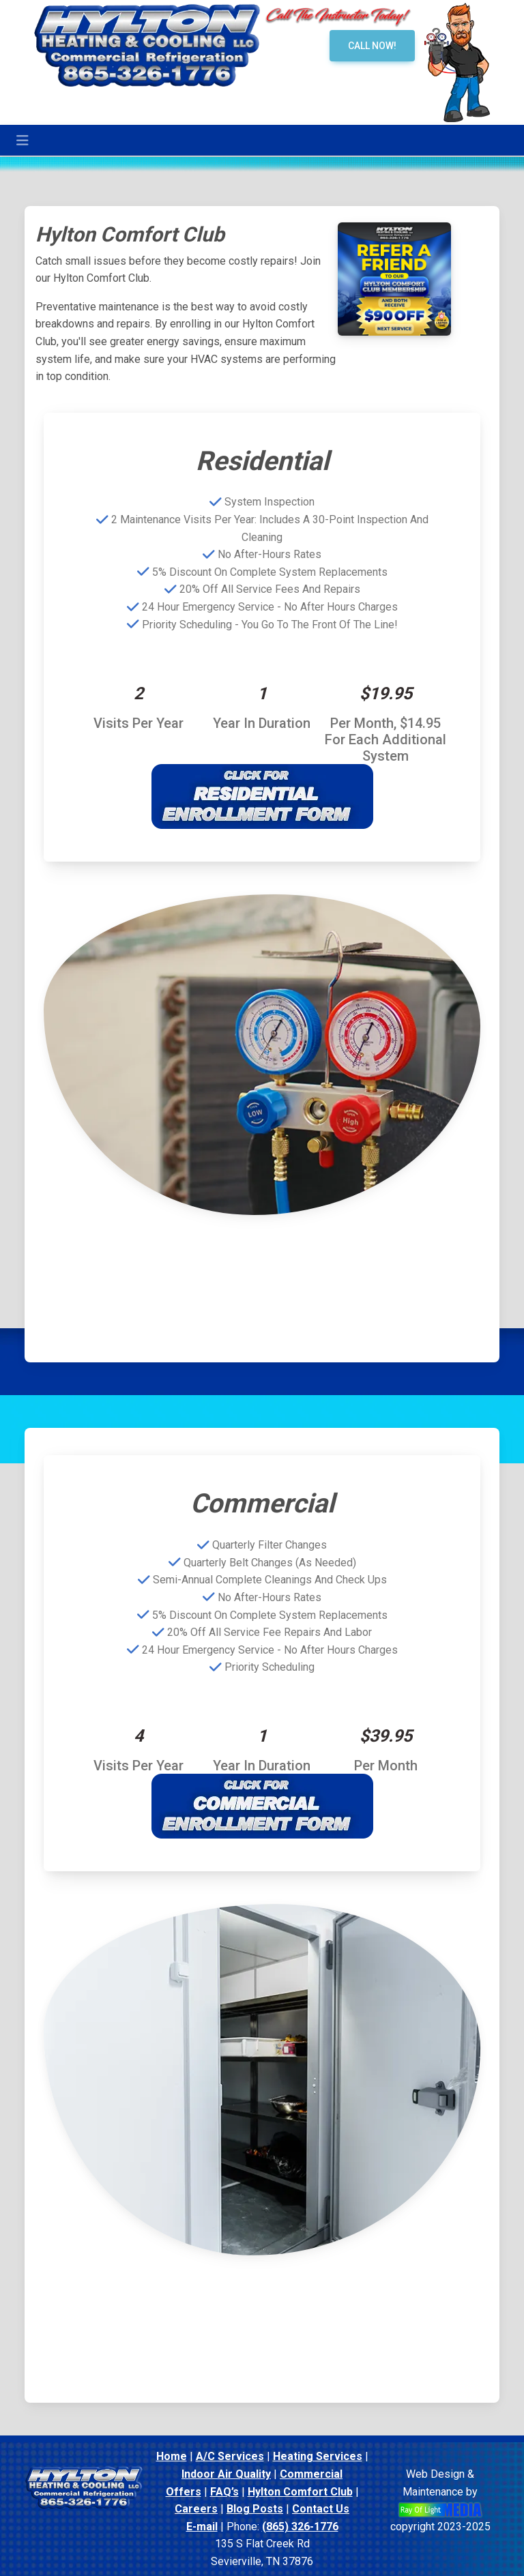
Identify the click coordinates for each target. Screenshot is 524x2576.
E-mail (202, 2526)
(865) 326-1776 (300, 2526)
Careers (196, 2508)
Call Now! (372, 45)
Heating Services (317, 2456)
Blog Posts (255, 2508)
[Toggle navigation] (22, 140)
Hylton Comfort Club (300, 2491)
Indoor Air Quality (226, 2474)
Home (171, 2456)
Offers (183, 2491)
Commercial (311, 2474)
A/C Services (230, 2456)
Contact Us (320, 2508)
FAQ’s (224, 2491)
